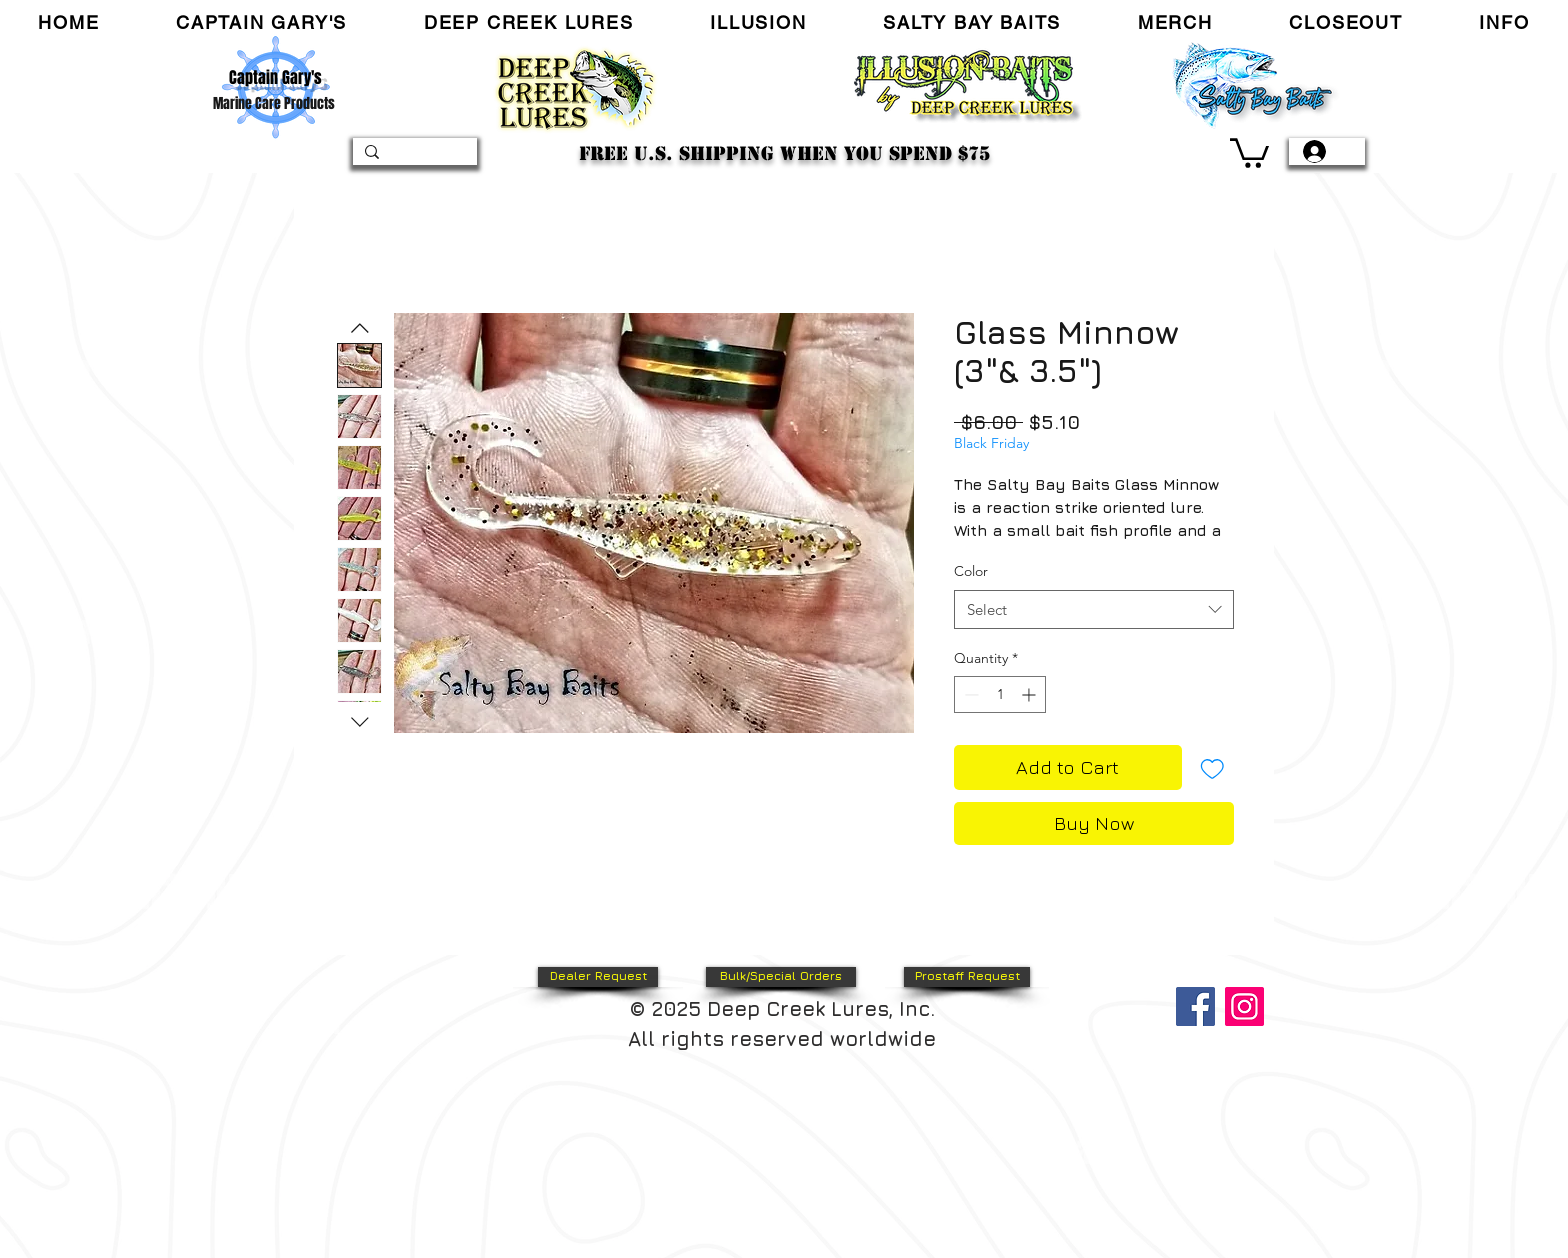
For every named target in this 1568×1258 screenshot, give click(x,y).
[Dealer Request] (598, 977)
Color (971, 571)
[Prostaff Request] (967, 977)
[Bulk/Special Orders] (781, 977)
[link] (1249, 151)
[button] (262, 23)
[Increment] (1030, 694)
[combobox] (1094, 609)
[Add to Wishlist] (1212, 767)
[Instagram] (1244, 1006)
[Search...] (413, 156)
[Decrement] (969, 694)
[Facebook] (1195, 1006)
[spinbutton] (1000, 694)
